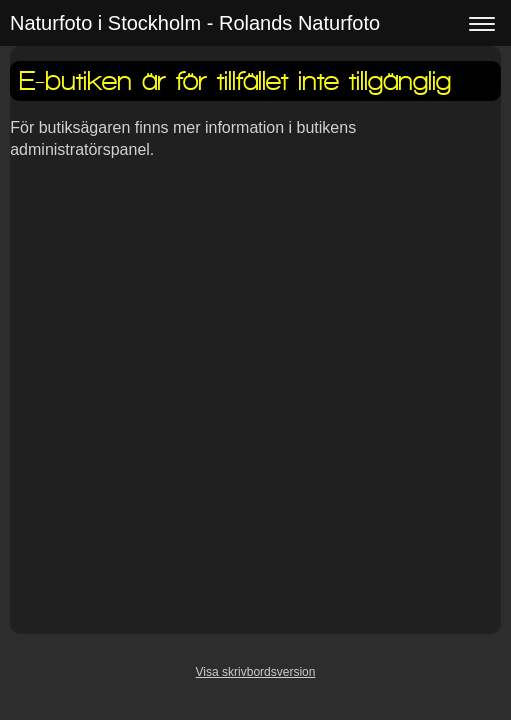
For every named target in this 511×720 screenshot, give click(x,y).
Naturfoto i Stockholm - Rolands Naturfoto (195, 23)
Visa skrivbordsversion (256, 672)
